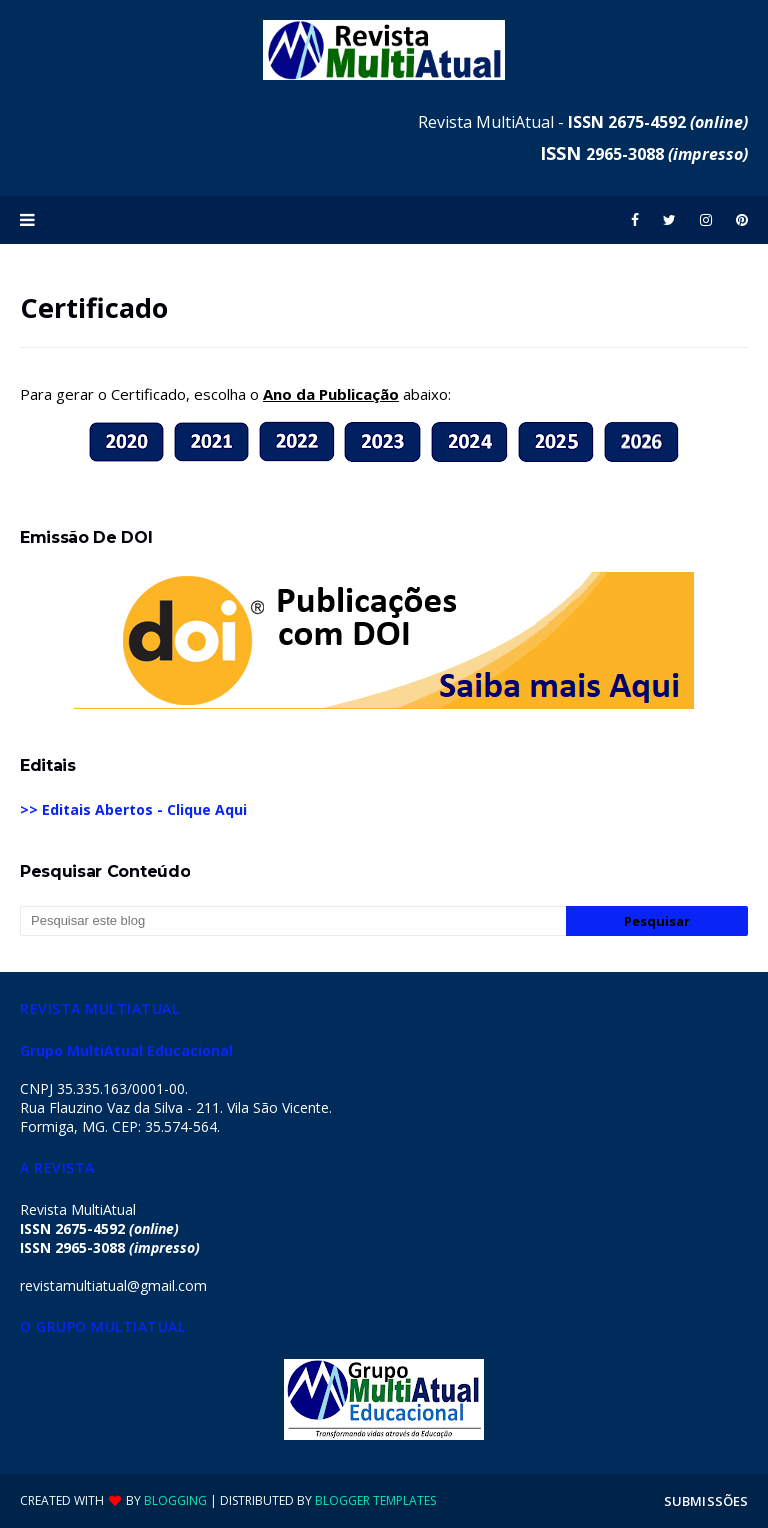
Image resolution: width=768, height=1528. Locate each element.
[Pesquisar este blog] (293, 921)
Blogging (175, 1500)
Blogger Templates (375, 1500)
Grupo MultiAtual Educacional (126, 1050)
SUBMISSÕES (706, 1501)
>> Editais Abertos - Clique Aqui (133, 809)
